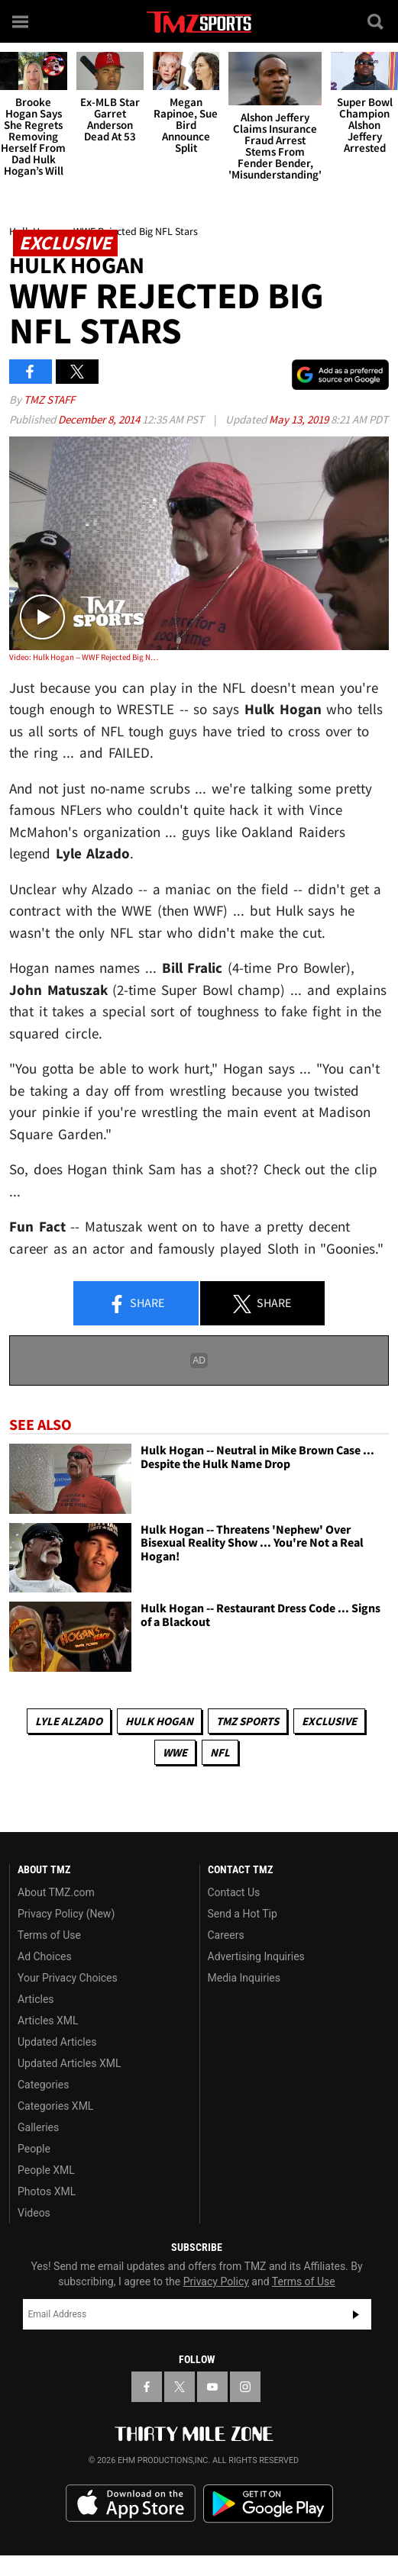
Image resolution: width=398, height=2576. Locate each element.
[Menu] (21, 21)
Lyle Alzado (68, 1721)
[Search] (376, 21)
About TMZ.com (56, 1892)
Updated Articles (57, 2042)
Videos (34, 2213)
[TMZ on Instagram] (245, 2387)
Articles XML (48, 2020)
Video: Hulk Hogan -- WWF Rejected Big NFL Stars (85, 657)
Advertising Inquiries (256, 1956)
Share (136, 1304)
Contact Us (234, 1892)
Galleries (38, 2127)
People (34, 2149)
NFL (220, 1752)
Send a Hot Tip (242, 1914)
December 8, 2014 (100, 419)
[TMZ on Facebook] (146, 2387)
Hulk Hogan (159, 1721)
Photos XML (47, 2191)
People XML (46, 2170)
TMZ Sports (247, 1721)
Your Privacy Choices (68, 1978)
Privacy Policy (216, 2281)
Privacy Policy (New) (66, 1914)
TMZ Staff (49, 399)
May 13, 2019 (300, 419)
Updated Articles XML (69, 2063)
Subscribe (356, 2314)
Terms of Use (49, 1935)
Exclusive (329, 1721)
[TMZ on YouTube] (212, 2387)
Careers (226, 1935)
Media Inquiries (244, 1978)
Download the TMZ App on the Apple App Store (131, 2503)
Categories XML (55, 2106)
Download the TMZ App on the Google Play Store (268, 2503)
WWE (175, 1752)
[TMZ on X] (179, 2387)
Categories (43, 2085)
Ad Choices (45, 1956)
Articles (36, 1999)
